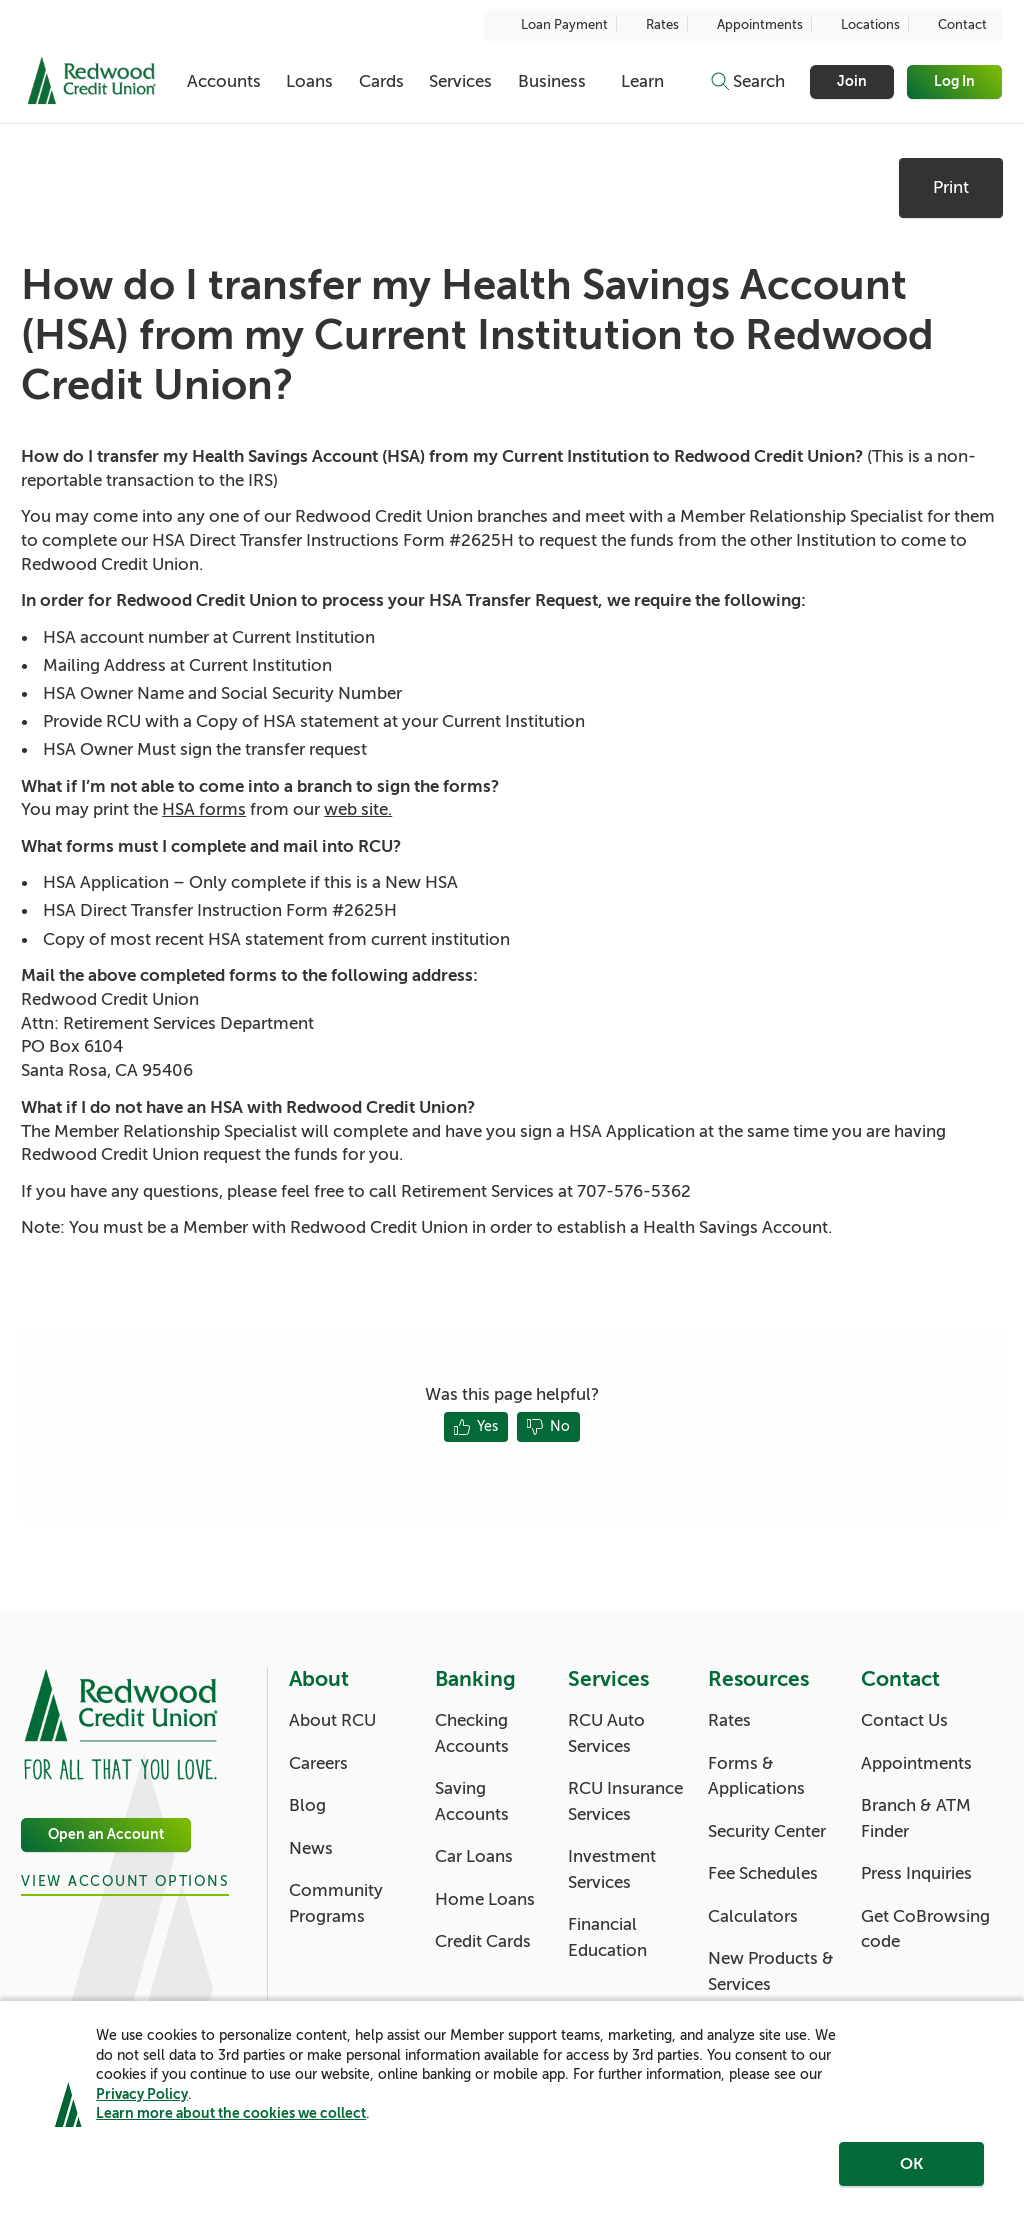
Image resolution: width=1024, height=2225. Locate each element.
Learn (642, 81)
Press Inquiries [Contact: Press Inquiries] (916, 1873)
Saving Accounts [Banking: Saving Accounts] (472, 1801)
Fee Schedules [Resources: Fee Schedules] (763, 1873)
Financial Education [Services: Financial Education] (607, 1937)
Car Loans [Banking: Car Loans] (474, 1856)
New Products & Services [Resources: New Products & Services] (771, 1971)
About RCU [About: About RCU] (332, 1720)
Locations (860, 25)
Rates (652, 25)
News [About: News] (311, 1848)
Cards (381, 81)
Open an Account (106, 1834)
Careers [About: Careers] (318, 1763)
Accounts (224, 81)
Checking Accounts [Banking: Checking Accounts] (472, 1733)
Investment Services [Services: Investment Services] (612, 1869)
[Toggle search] (747, 82)
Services (460, 81)
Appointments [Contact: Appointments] (916, 1763)
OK (911, 2178)
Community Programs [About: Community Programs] (336, 1903)
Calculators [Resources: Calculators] (753, 1916)
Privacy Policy (142, 2108)
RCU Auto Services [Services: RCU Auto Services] (606, 1733)
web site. (358, 809)
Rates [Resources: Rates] (729, 1720)
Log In (955, 81)
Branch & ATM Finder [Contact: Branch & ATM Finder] (916, 1818)
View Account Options (125, 1881)
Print (951, 187)
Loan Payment (554, 25)
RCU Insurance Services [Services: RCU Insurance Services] (625, 1801)
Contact (952, 25)
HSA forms (204, 809)
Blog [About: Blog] (307, 1805)
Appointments (749, 25)
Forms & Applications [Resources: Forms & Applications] (756, 1776)
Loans (309, 81)
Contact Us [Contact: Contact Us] (904, 1720)
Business (552, 81)
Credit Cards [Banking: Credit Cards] (483, 1941)
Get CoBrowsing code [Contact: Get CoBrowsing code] (925, 1929)
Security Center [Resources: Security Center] (767, 1831)
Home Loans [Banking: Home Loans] (485, 1899)
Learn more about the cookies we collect (231, 2127)
